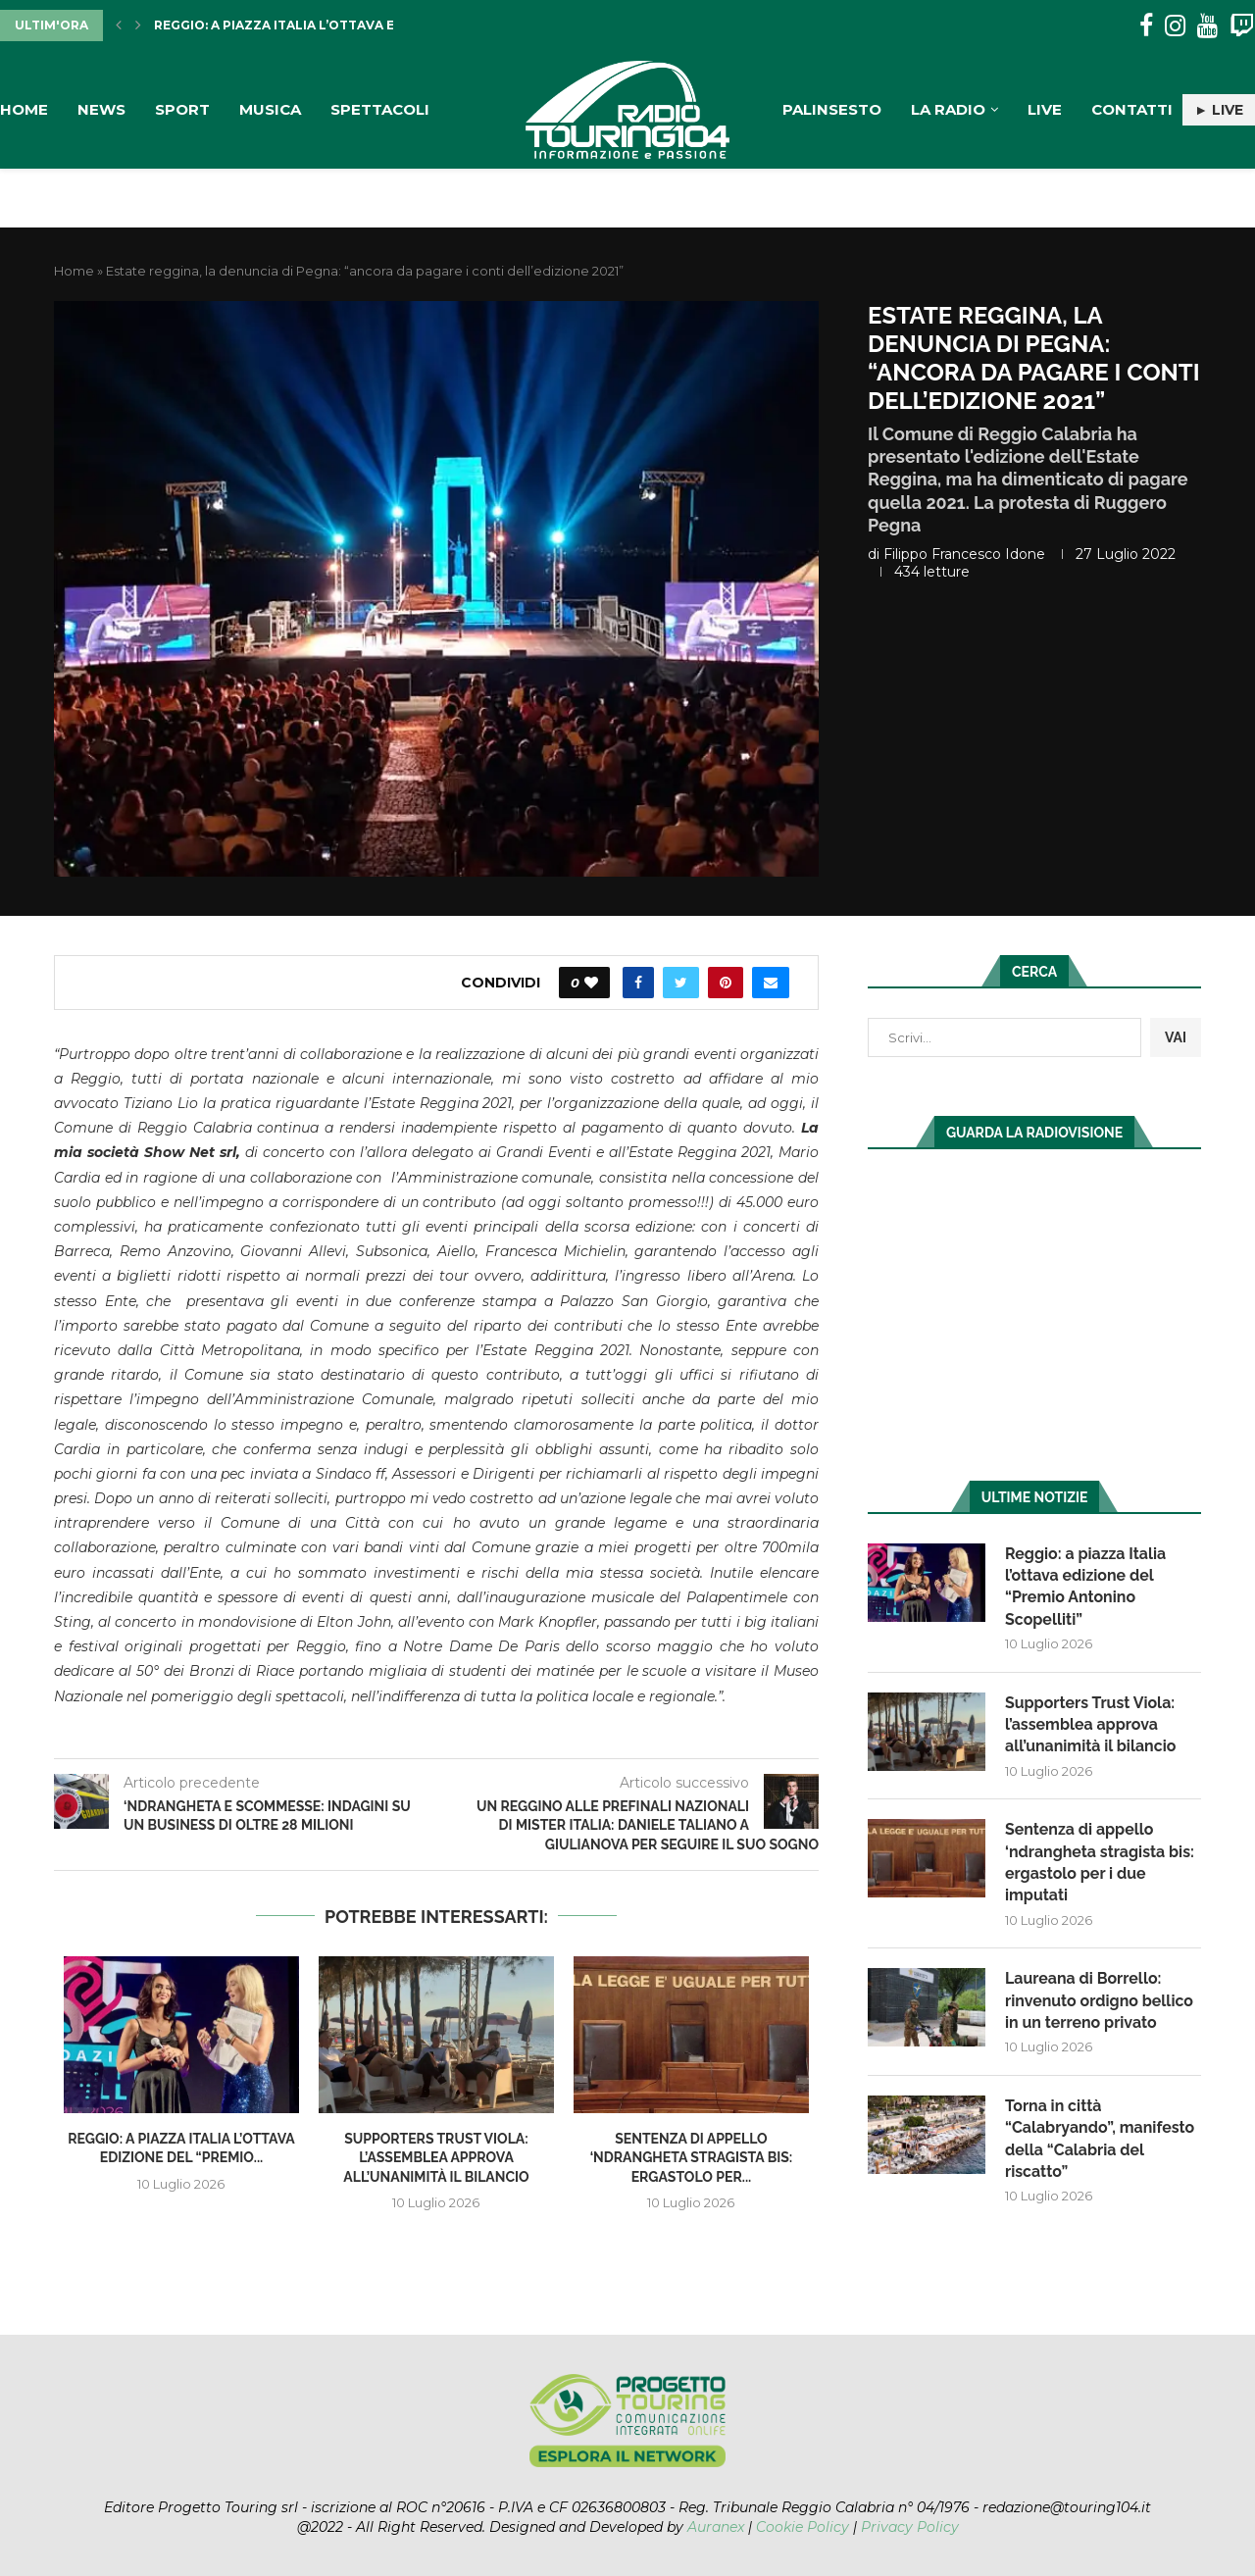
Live (1045, 109)
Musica (270, 109)
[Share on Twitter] (681, 982)
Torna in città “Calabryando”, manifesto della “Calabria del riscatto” (1100, 2140)
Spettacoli (379, 109)
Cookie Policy (802, 2527)
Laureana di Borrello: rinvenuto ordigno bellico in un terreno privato (1099, 2002)
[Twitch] (1242, 26)
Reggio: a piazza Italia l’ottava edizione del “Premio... (350, 25)
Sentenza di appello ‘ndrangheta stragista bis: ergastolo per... (691, 2158)
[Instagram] (1175, 26)
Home (24, 109)
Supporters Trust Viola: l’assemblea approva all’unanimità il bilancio (435, 2158)
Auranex (715, 2527)
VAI (1175, 1037)
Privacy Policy (910, 2527)
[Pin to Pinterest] (725, 982)
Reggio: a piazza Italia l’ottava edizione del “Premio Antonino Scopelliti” (1086, 1586)
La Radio (948, 109)
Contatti (1132, 109)
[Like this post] (591, 982)
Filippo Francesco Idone (964, 554)
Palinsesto (831, 109)
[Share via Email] (770, 982)
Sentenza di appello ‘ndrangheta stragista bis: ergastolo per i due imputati (1100, 1863)
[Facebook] (1146, 26)
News (101, 109)
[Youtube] (1207, 26)
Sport (182, 109)
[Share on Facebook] (638, 982)
